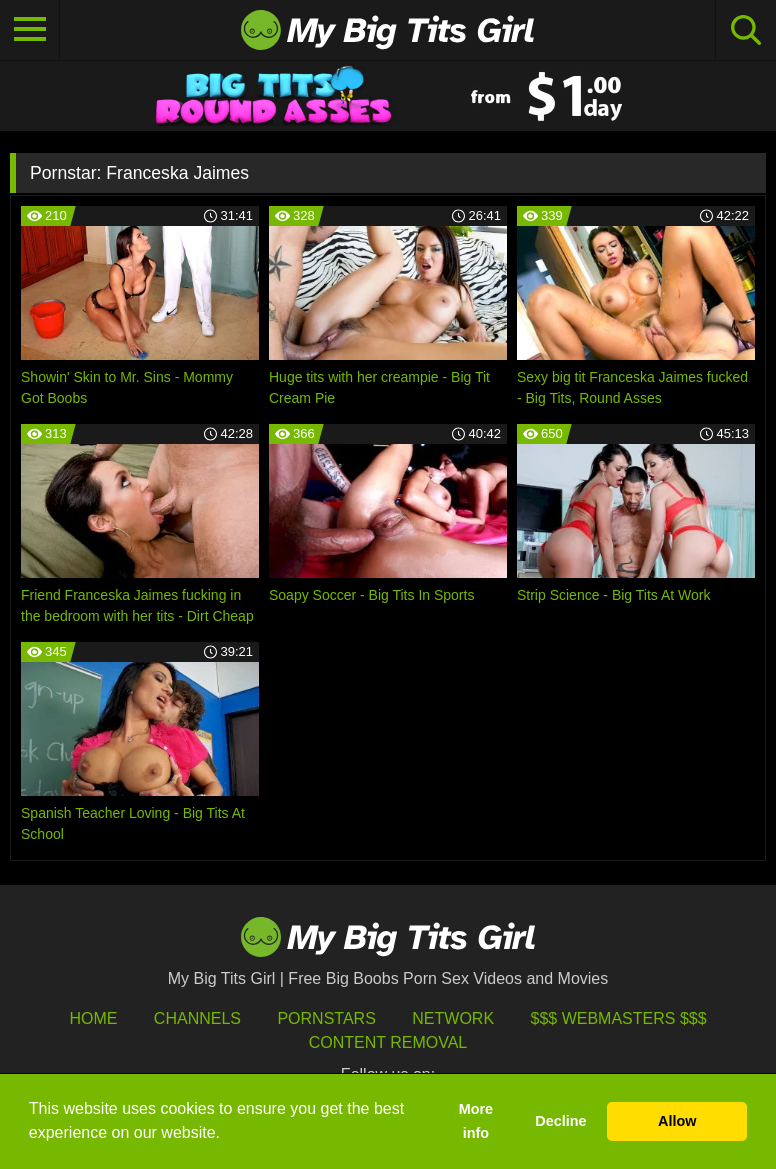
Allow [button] (677, 1121)
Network (453, 1018)
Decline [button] (560, 1121)
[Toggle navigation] (30, 30)
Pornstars (326, 1018)
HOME (93, 1018)
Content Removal (388, 1042)
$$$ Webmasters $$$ (619, 1018)
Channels (197, 1018)
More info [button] (476, 1121)
